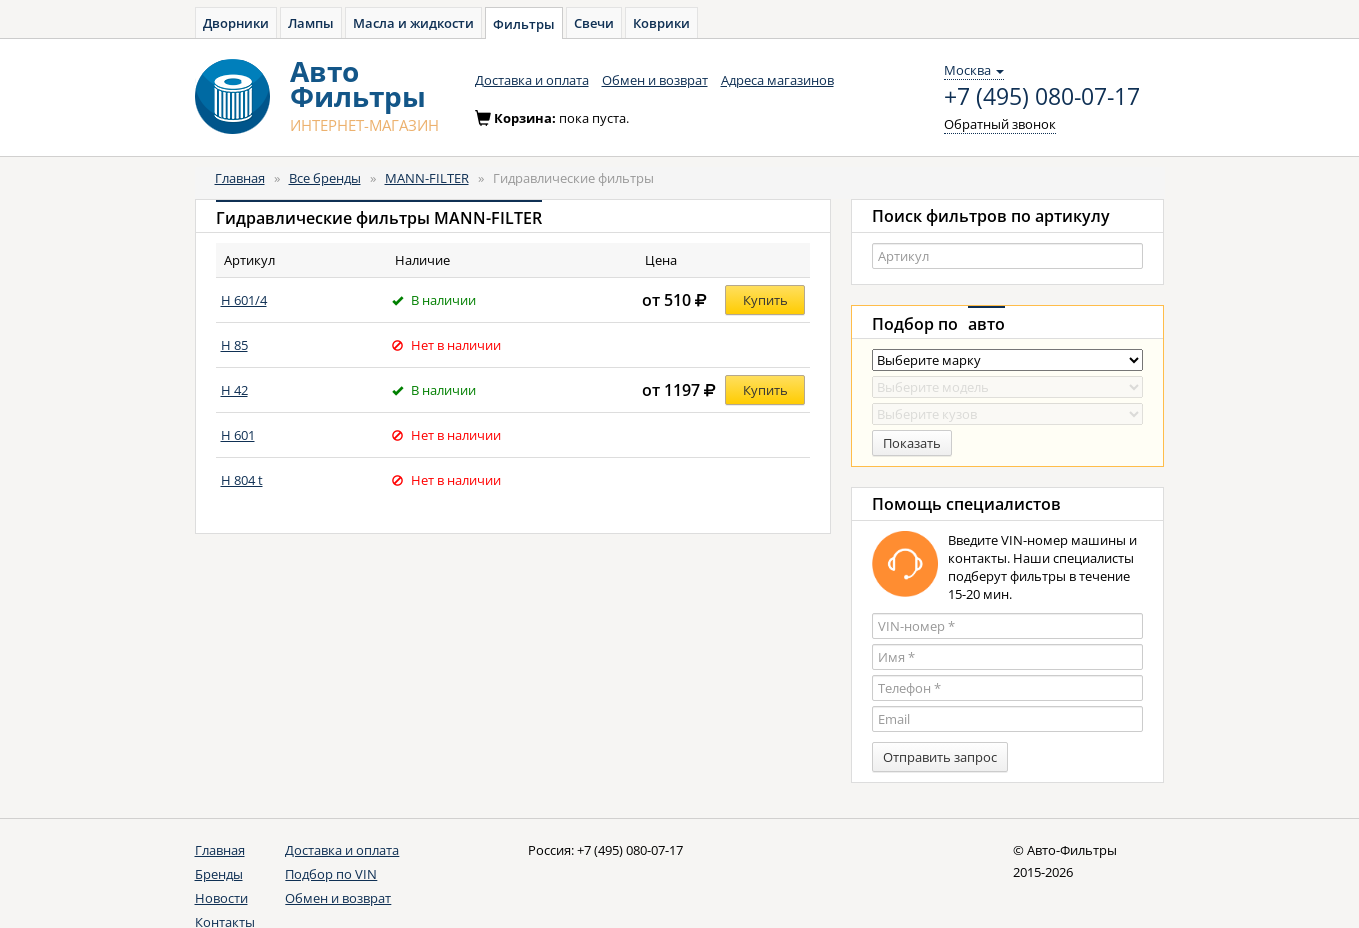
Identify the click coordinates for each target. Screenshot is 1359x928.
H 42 (234, 390)
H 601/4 (244, 300)
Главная (240, 178)
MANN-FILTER (427, 178)
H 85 (234, 345)
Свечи (594, 23)
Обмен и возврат (655, 80)
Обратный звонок (1000, 124)
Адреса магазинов (777, 80)
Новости (221, 898)
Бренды (219, 874)
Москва (974, 70)
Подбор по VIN (331, 874)
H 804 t (242, 480)
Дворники (236, 23)
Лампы (311, 23)
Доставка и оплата (532, 80)
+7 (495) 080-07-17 (1042, 97)
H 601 (238, 435)
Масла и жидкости (413, 23)
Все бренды (325, 178)
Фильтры (524, 24)
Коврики (661, 23)
